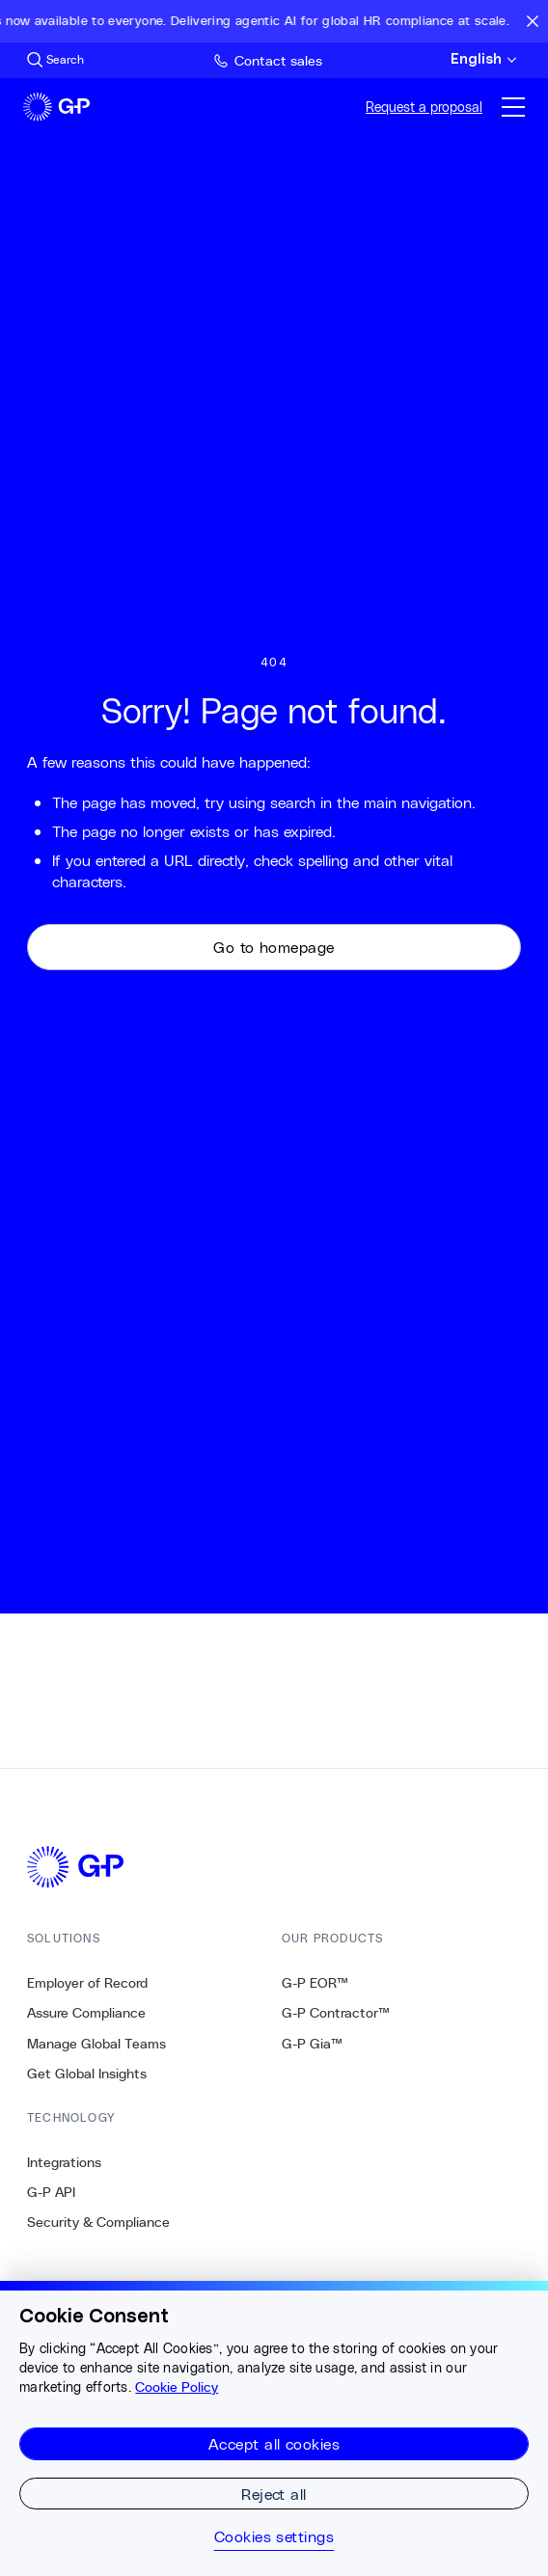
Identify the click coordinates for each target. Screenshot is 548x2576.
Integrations (64, 2162)
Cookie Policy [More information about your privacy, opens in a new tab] (176, 2387)
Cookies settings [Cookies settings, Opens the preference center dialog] (274, 2536)
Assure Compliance (86, 2012)
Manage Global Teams (96, 2043)
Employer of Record (87, 1983)
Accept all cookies (274, 2443)
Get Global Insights (87, 2073)
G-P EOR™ (315, 1983)
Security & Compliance (98, 2222)
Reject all (274, 2493)
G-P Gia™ (312, 2043)
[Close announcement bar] (532, 21)
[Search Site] (55, 59)
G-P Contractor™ (336, 2012)
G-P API (51, 2192)
